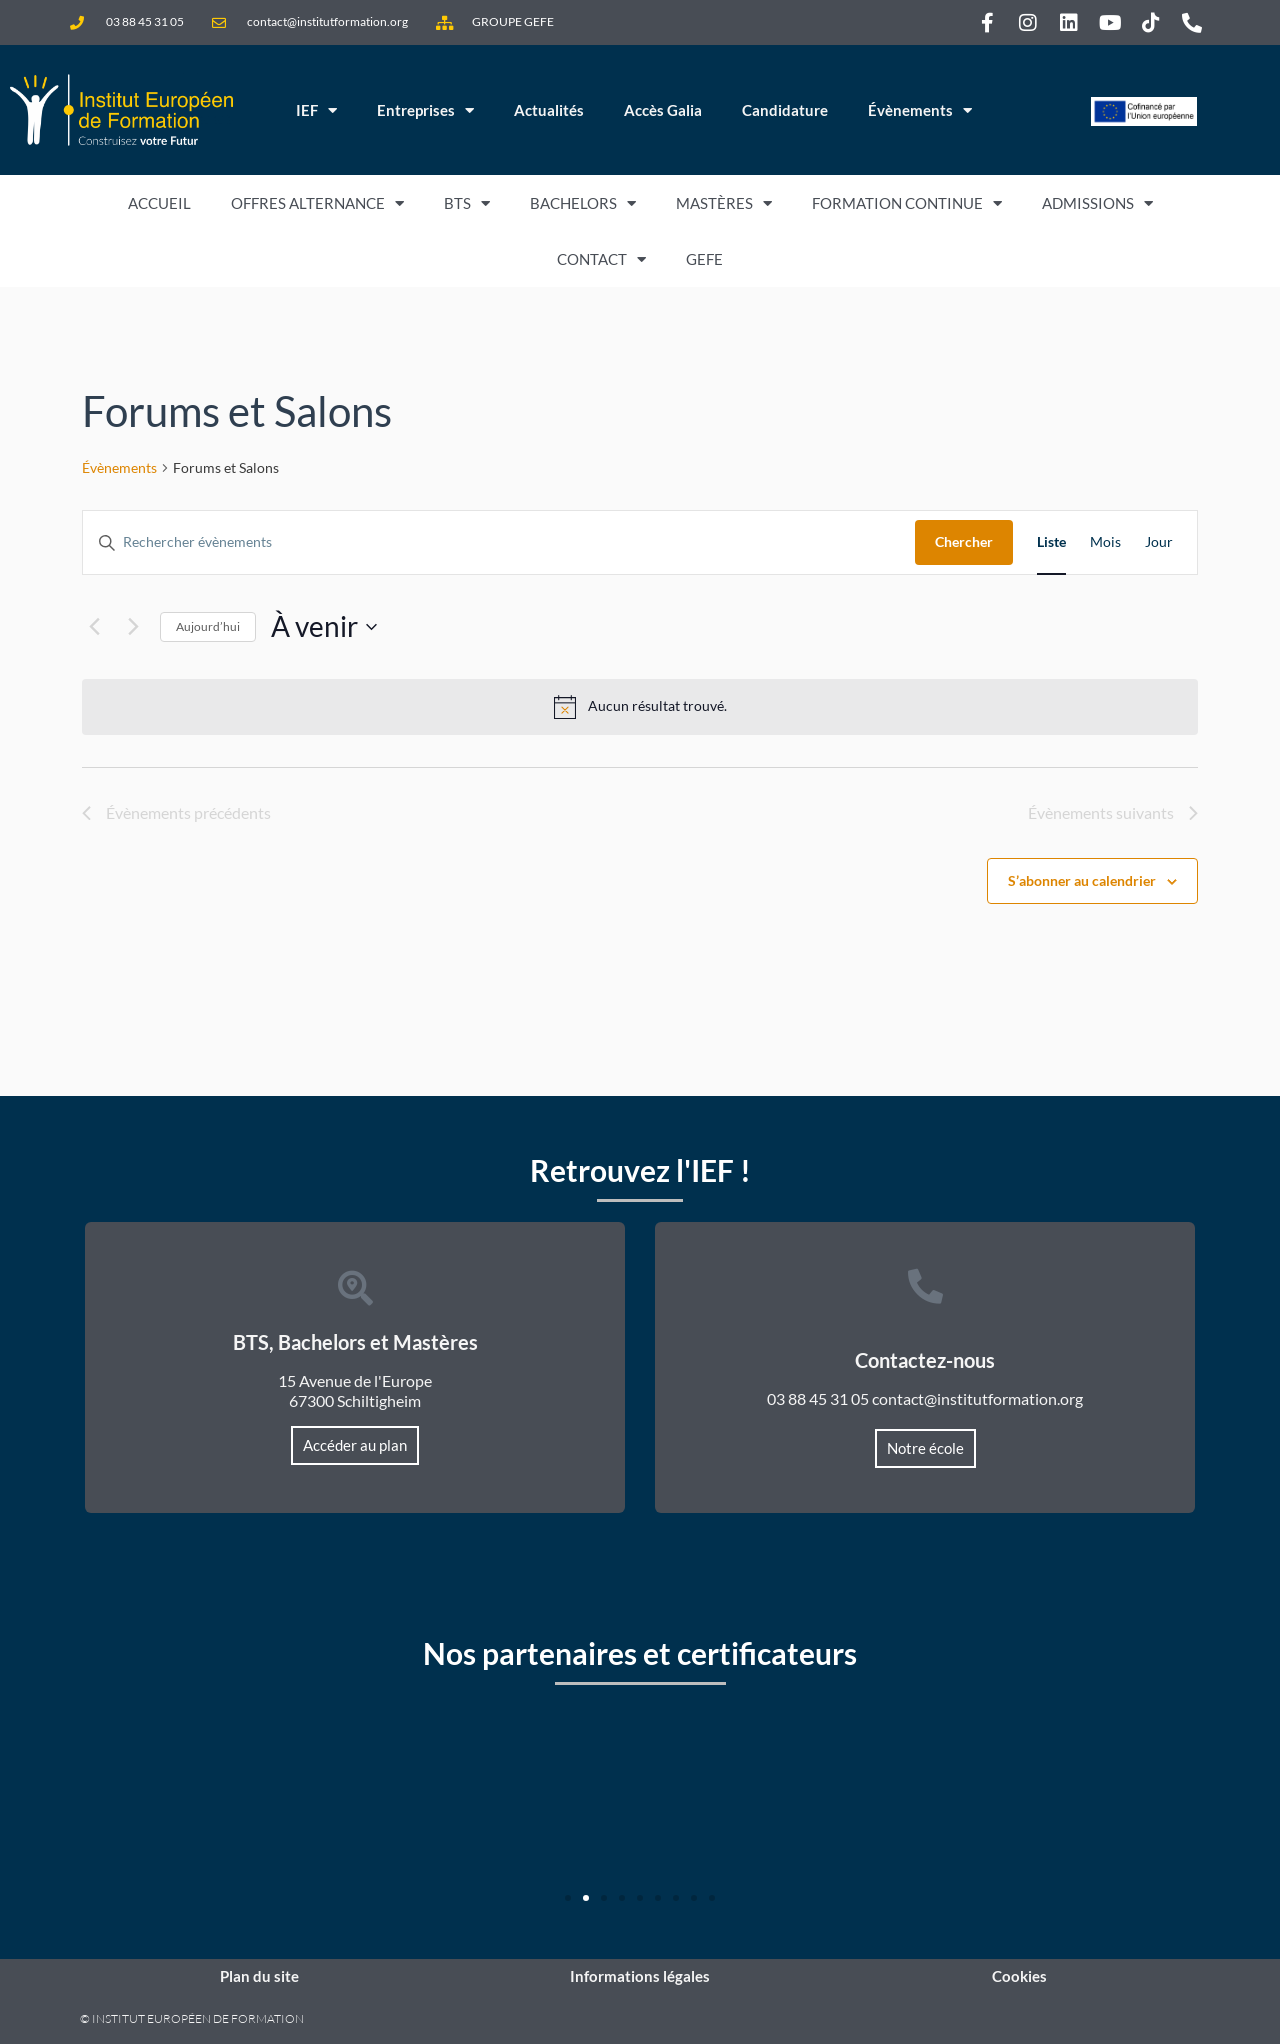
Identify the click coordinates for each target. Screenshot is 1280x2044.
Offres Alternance (317, 203)
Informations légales (640, 1976)
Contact (601, 259)
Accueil (159, 203)
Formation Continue (907, 203)
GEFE (704, 259)
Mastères (724, 203)
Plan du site (259, 1976)
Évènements (920, 110)
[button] (568, 1898)
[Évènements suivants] (133, 627)
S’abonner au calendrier (1082, 880)
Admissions (1097, 203)
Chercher (964, 541)
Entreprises (425, 110)
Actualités (549, 110)
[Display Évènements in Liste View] (1051, 542)
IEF (316, 110)
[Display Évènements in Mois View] (1105, 542)
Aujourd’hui (208, 626)
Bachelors (583, 203)
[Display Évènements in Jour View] (1159, 542)
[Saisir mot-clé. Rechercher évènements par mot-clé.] (499, 542)
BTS (467, 203)
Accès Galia (663, 110)
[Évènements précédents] (94, 627)
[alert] (640, 707)
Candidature (785, 110)
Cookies (1019, 1976)
